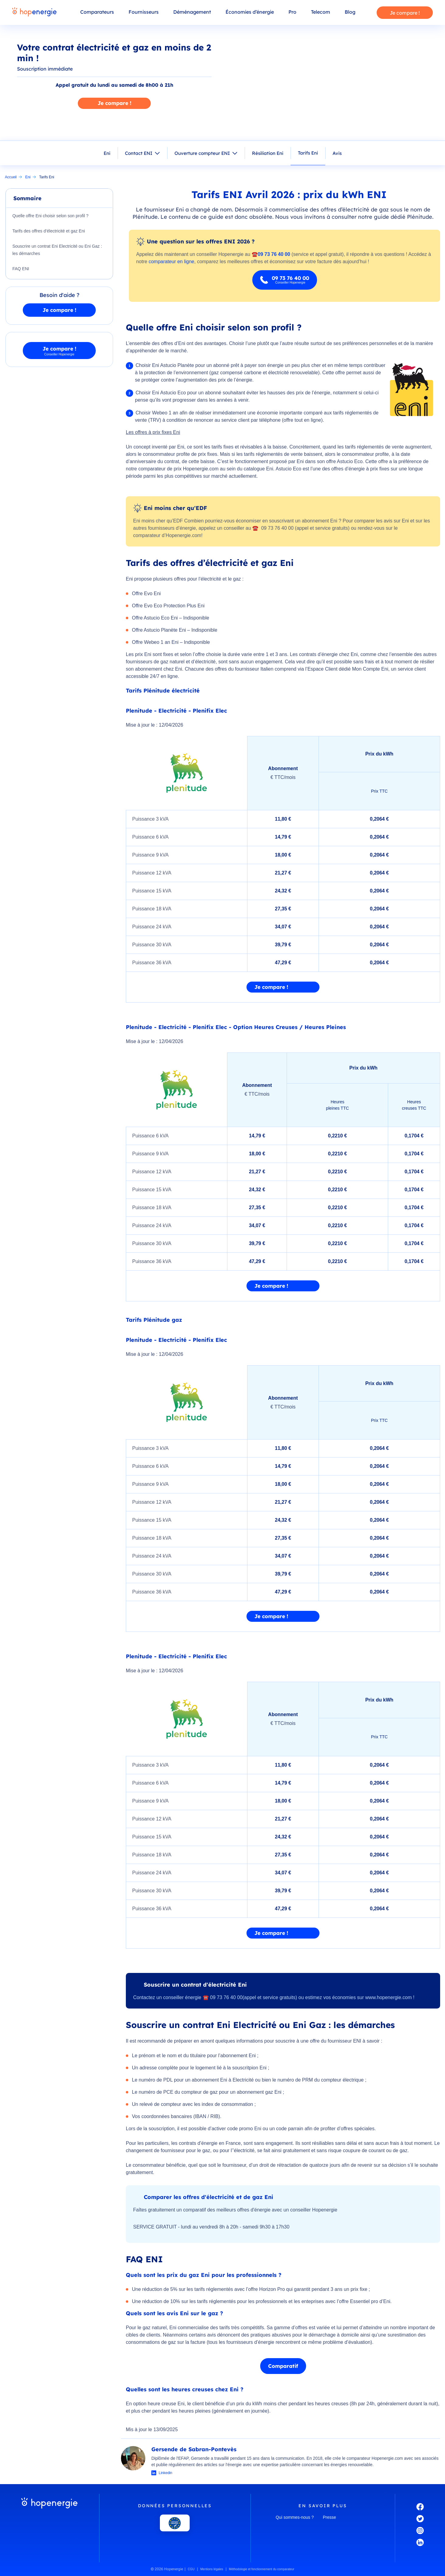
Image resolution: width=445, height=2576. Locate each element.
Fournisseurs (144, 12)
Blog (350, 12)
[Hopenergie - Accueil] (34, 12)
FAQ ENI (20, 268)
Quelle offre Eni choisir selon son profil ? (50, 215)
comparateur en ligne (171, 261)
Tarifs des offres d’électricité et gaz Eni (48, 231)
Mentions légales (211, 2569)
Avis (337, 153)
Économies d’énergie (250, 12)
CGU (191, 2569)
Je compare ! (405, 13)
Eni (107, 153)
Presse (329, 2517)
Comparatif (283, 2366)
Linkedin (165, 2473)
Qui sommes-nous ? (295, 2517)
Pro (292, 12)
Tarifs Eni (308, 153)
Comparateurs (97, 12)
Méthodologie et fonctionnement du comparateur (261, 2569)
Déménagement (192, 12)
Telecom (320, 12)
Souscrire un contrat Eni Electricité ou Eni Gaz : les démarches (57, 250)
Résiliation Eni (267, 153)
